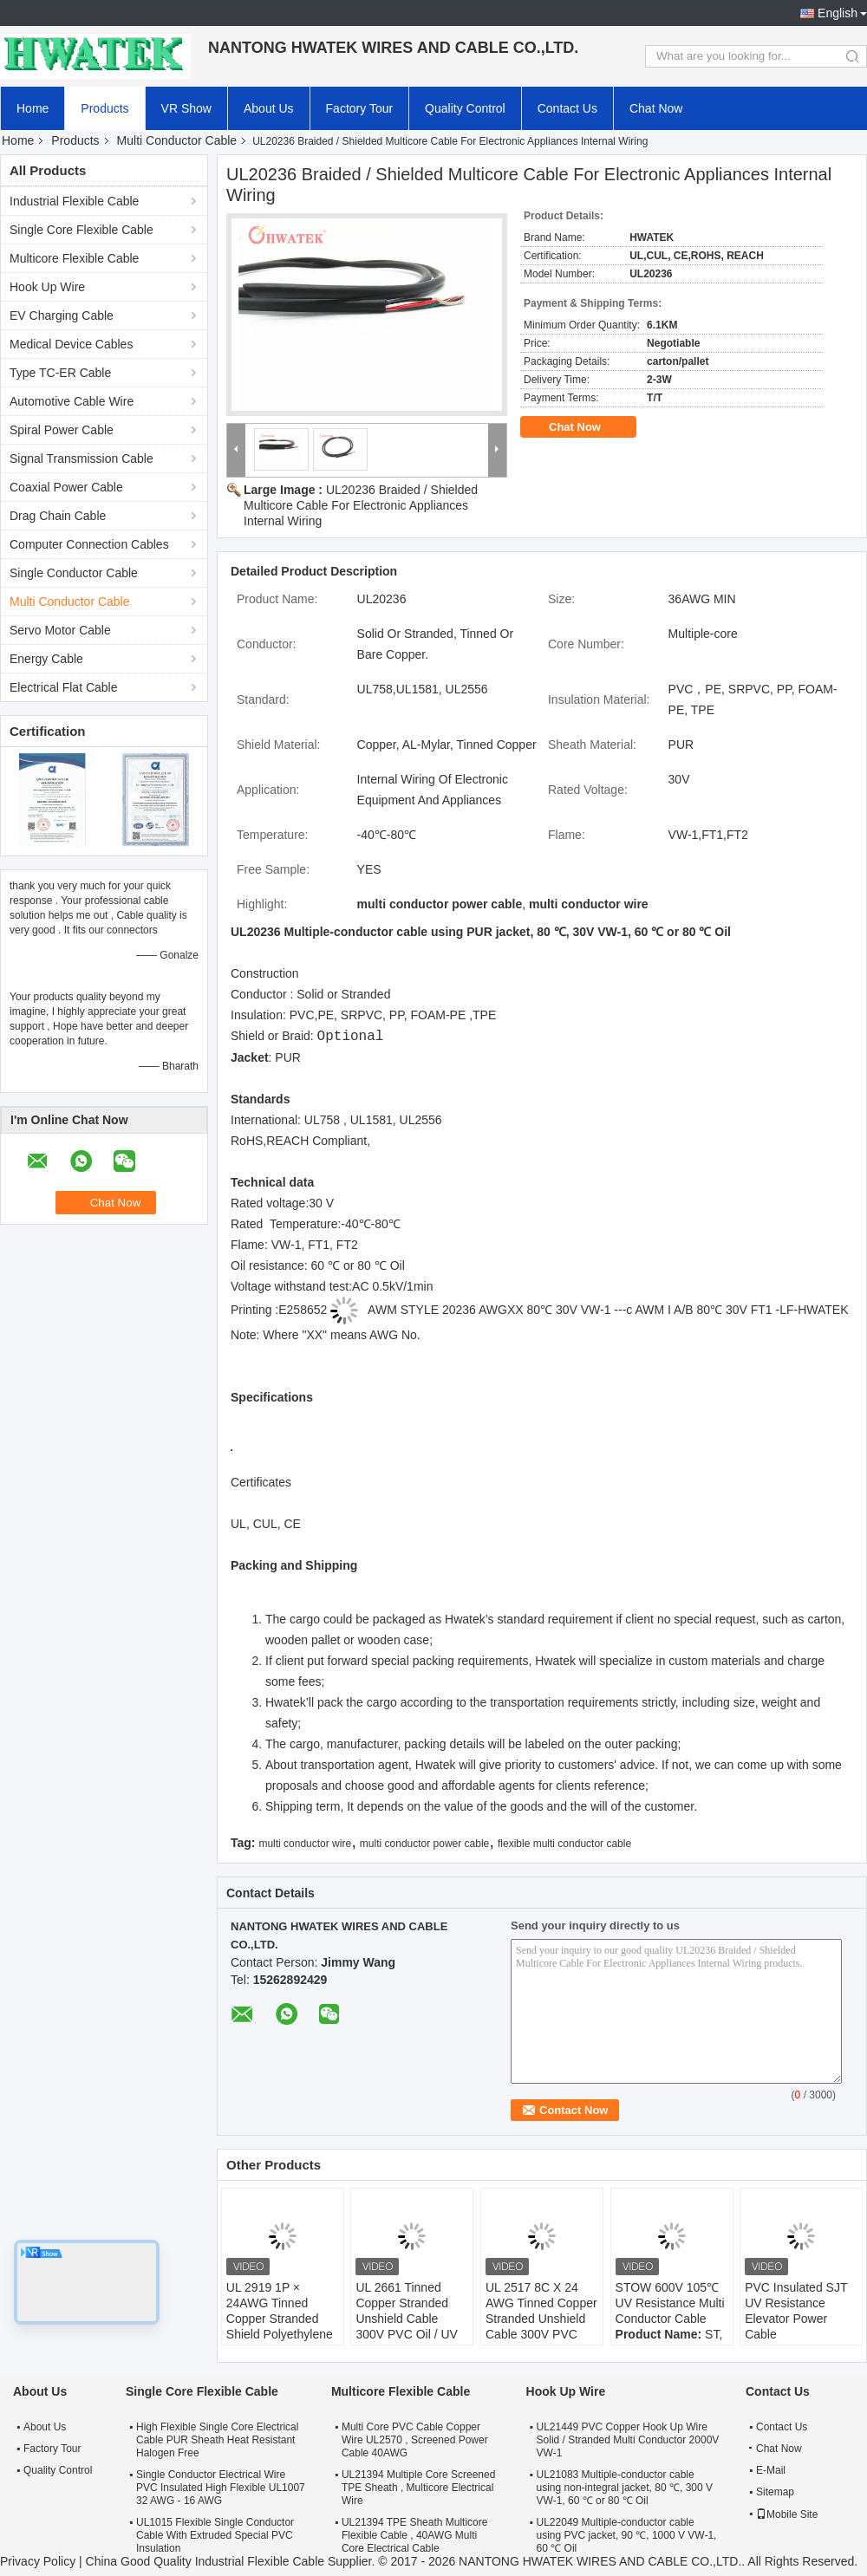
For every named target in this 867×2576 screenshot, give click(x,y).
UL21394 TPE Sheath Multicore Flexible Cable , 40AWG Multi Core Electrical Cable (415, 2535)
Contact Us (567, 108)
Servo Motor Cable (60, 630)
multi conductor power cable (424, 1844)
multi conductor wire (304, 1844)
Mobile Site (787, 2514)
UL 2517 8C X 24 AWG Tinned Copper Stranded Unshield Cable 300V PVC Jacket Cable (541, 2318)
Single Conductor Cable (74, 573)
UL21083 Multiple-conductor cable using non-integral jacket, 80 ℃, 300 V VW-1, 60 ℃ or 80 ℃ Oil (625, 2488)
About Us (269, 108)
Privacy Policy (37, 2561)
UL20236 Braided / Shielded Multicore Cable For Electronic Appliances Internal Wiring (361, 505)
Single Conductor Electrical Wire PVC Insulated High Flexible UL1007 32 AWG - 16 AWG (220, 2488)
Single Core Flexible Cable (81, 230)
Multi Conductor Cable (177, 140)
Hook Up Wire (47, 287)
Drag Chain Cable (58, 516)
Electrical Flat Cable (64, 687)
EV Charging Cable (62, 315)
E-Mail (771, 2470)
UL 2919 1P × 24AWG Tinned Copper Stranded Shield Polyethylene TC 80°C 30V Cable (279, 2318)
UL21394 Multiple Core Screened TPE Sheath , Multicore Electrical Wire (418, 2488)
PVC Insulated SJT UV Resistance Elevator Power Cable (796, 2310)
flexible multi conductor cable (564, 1844)
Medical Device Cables (71, 344)
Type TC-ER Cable (60, 373)
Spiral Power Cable (62, 430)
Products (104, 108)
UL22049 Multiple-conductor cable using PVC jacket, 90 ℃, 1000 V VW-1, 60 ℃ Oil (627, 2535)
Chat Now (655, 108)
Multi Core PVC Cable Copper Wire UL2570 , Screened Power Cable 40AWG (415, 2440)
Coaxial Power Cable (66, 487)
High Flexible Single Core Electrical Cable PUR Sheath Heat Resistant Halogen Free (217, 2440)
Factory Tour (360, 108)
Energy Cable (46, 659)
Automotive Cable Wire (72, 401)
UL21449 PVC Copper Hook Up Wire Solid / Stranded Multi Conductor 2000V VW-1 (628, 2440)
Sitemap (775, 2492)
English (837, 13)
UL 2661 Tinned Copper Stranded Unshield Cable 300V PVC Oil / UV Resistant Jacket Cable (406, 2326)
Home (32, 108)
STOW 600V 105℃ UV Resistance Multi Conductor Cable (670, 2303)
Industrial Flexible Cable (74, 201)
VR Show (186, 108)
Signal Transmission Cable (81, 458)
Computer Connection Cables (89, 544)
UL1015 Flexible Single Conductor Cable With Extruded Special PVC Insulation (215, 2535)
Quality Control (465, 108)
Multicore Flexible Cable (74, 258)
